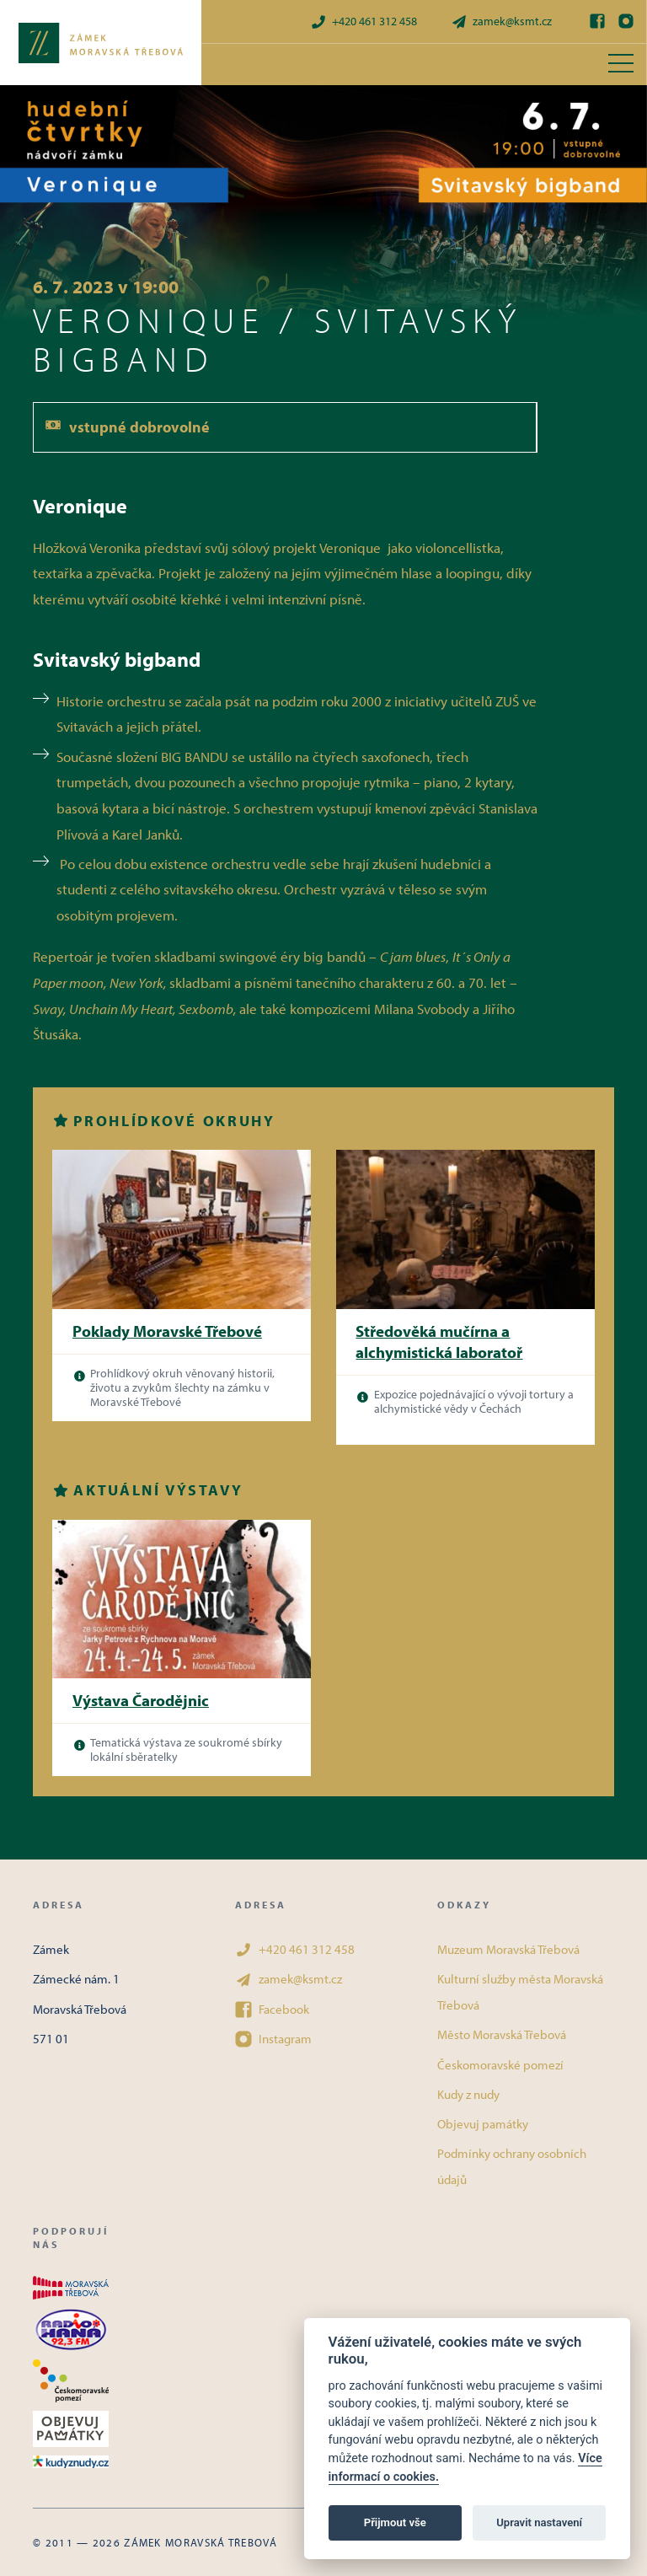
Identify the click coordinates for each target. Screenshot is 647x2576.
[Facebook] (597, 21)
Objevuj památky (482, 2124)
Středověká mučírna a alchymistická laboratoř (439, 1341)
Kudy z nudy (468, 2094)
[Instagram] (626, 21)
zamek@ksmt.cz (501, 21)
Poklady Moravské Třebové (167, 1331)
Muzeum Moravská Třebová (508, 1949)
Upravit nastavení (539, 2522)
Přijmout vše (395, 2522)
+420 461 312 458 (363, 21)
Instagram (273, 2039)
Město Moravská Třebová (501, 2034)
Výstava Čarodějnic (140, 1700)
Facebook (272, 2009)
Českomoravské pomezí (500, 2065)
